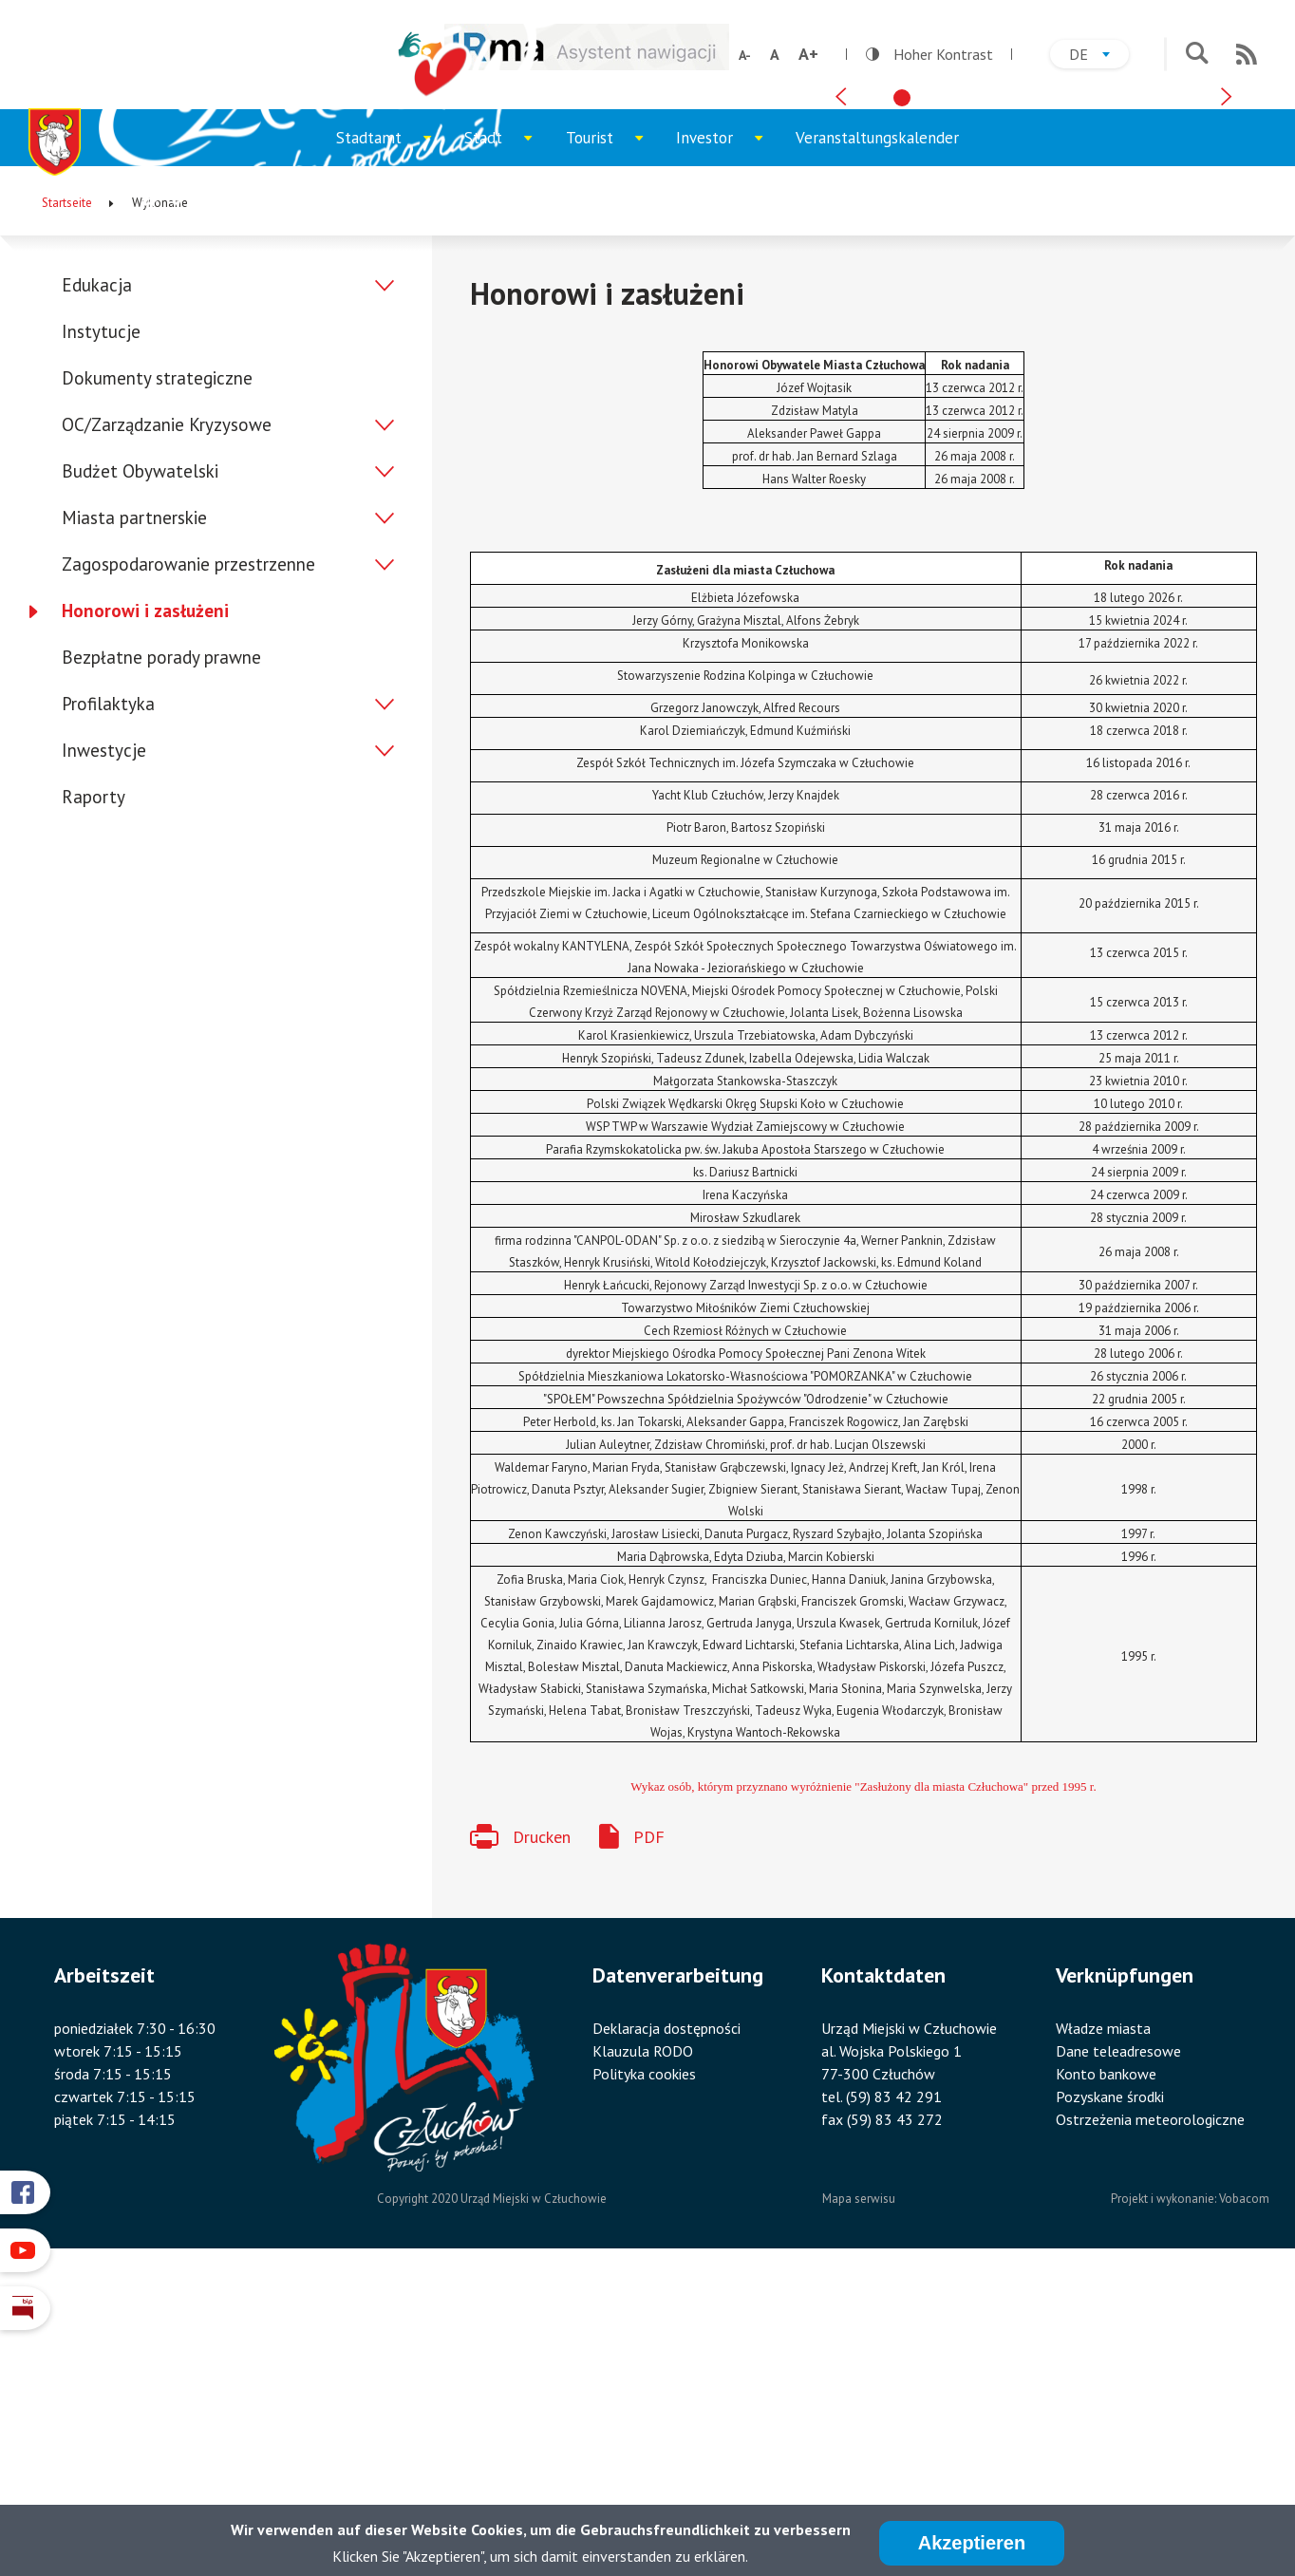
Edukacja (97, 585)
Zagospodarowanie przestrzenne (188, 865)
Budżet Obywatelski (140, 772)
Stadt (506, 447)
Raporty (93, 1097)
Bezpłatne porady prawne (161, 958)
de (1099, 56)
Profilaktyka (108, 1004)
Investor (727, 447)
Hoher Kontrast (929, 54)
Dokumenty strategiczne (157, 679)
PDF (649, 2137)
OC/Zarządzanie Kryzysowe (167, 725)
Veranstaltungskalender (877, 438)
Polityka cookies (644, 2373)
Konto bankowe (1106, 2373)
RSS (1246, 54)
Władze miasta (1103, 2328)
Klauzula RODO (642, 2350)
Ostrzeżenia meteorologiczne (1150, 2419)
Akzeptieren (971, 2543)
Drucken (542, 2137)
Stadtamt (392, 447)
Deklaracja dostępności (666, 2328)
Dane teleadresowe (1118, 2350)
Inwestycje (104, 1051)
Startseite (67, 504)
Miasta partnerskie (134, 818)
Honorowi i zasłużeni (145, 911)
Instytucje (101, 632)
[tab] (901, 383)
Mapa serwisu (858, 2499)
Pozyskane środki (1110, 2396)
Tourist (613, 447)
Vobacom (1244, 2499)
